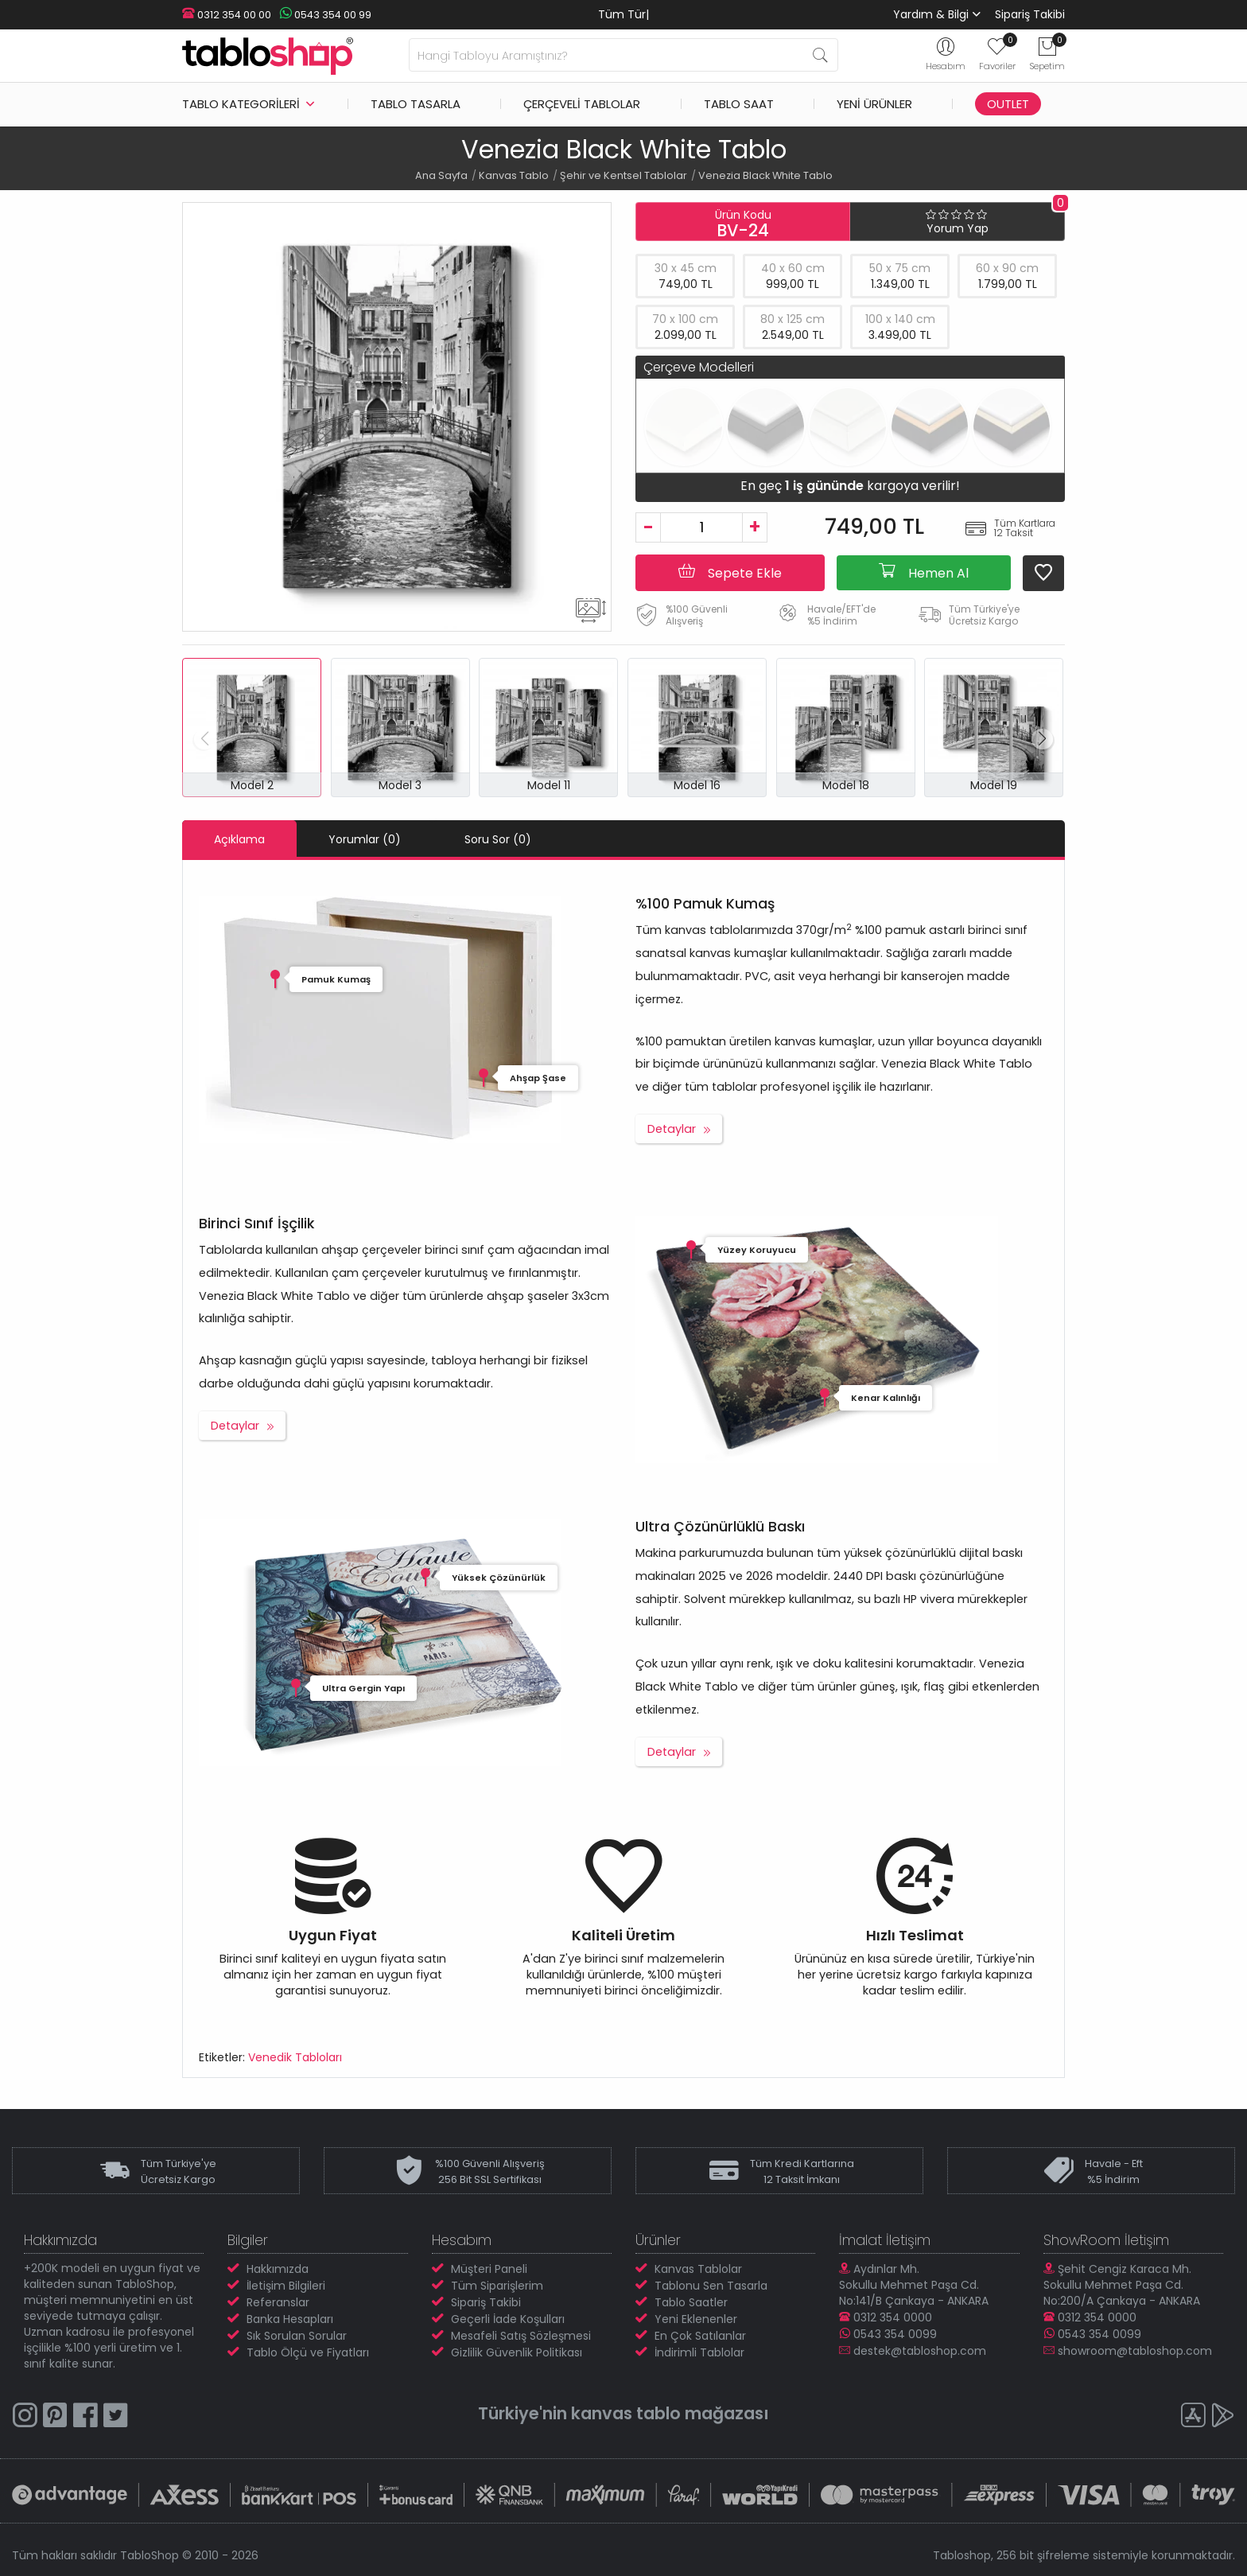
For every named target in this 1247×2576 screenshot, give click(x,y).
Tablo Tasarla (415, 103)
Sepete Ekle (730, 572)
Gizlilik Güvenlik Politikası (516, 2352)
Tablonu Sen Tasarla (711, 2286)
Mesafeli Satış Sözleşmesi (521, 2336)
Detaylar (671, 1129)
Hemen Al (924, 572)
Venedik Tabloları (295, 2057)
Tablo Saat (739, 103)
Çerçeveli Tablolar (581, 103)
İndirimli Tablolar (699, 2352)
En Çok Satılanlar (700, 2336)
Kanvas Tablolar (698, 2269)
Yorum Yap (958, 228)
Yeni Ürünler (874, 103)
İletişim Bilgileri (286, 2286)
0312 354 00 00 (226, 14)
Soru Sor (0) (497, 839)
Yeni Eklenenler (696, 2319)
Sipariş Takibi (1030, 14)
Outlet (1008, 103)
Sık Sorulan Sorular (297, 2336)
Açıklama (239, 839)
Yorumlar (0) (364, 839)
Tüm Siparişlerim (497, 2286)
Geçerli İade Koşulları (508, 2319)
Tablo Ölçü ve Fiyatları (308, 2352)
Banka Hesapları (290, 2319)
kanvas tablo (626, 2413)
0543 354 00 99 (325, 14)
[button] (1042, 739)
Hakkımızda (278, 2269)
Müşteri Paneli (489, 2269)
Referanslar (278, 2302)
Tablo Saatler (691, 2302)
